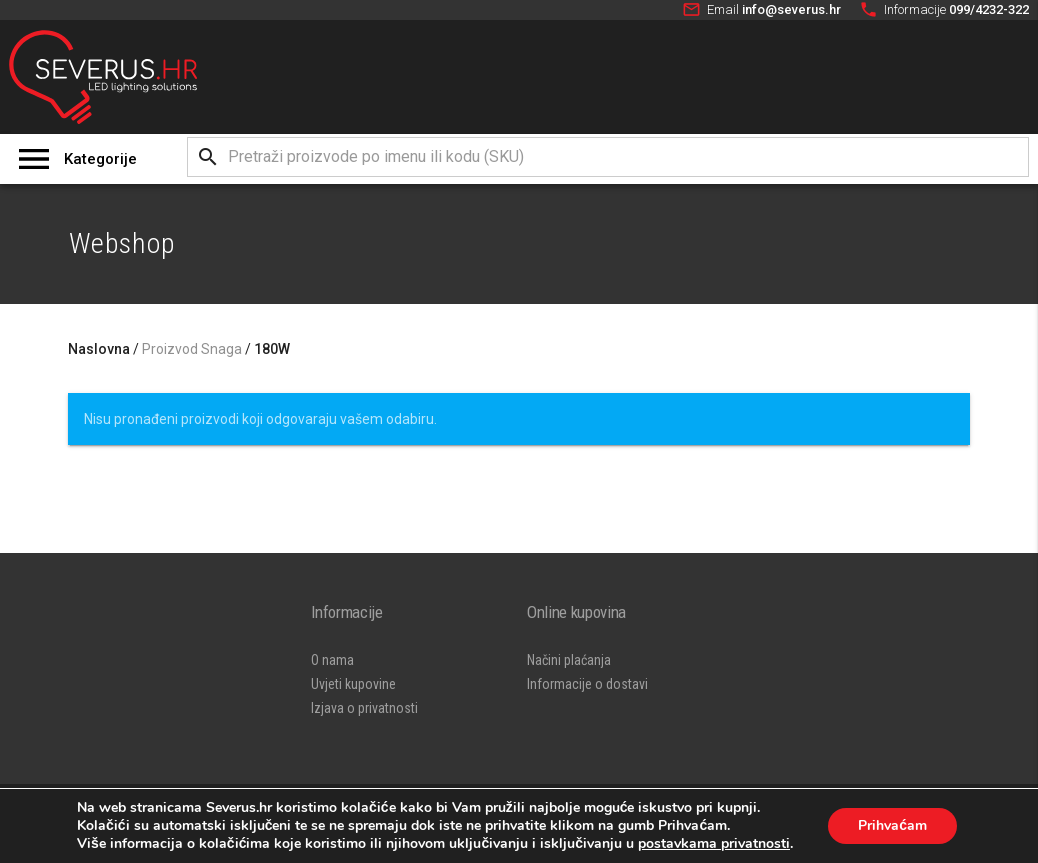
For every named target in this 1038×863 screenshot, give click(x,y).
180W (272, 349)
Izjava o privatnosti (364, 708)
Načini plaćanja (569, 660)
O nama (332, 660)
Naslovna (99, 349)
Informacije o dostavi (587, 684)
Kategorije (100, 159)
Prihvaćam (892, 825)
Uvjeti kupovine (353, 684)
